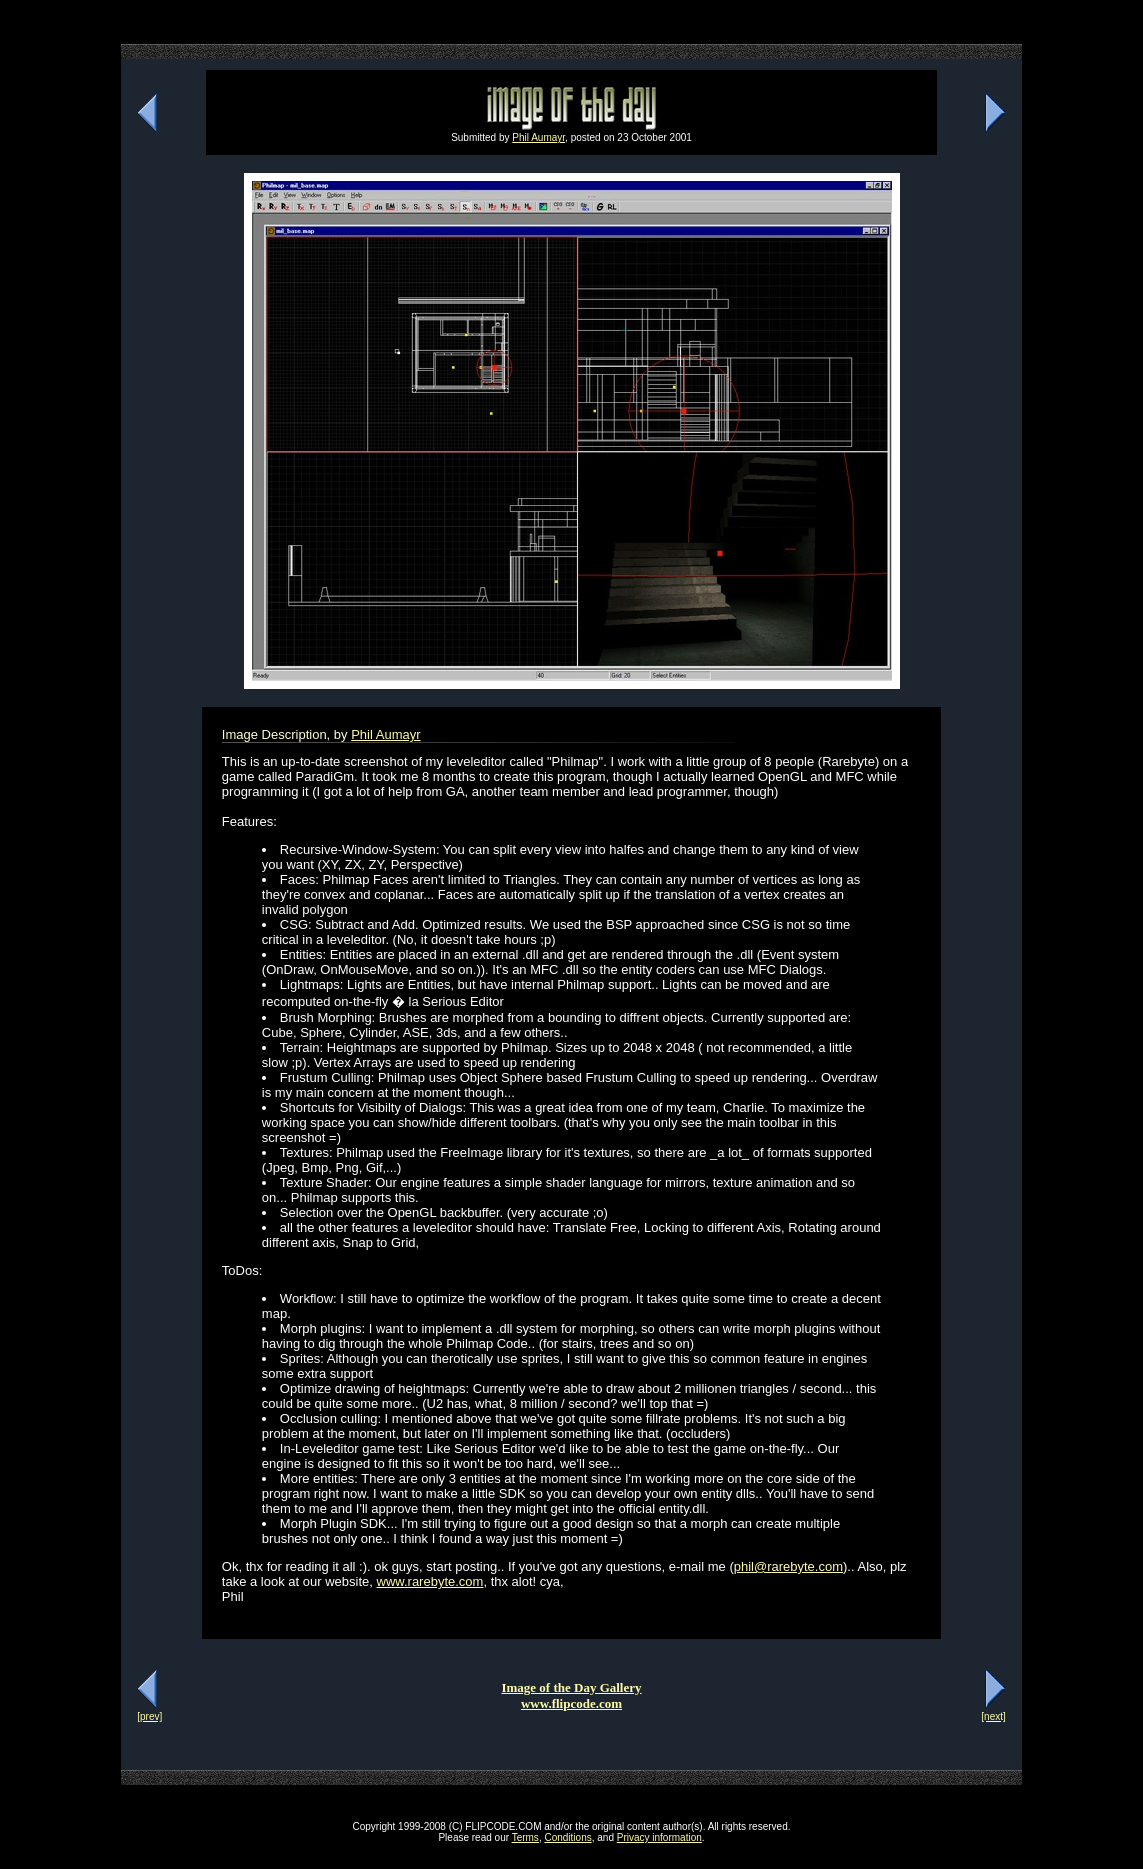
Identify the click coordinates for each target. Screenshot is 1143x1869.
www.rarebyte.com (430, 1581)
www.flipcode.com (571, 1703)
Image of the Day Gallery (571, 1687)
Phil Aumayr (538, 137)
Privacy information (659, 1837)
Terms (525, 1837)
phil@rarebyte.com (788, 1566)
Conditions (567, 1837)
